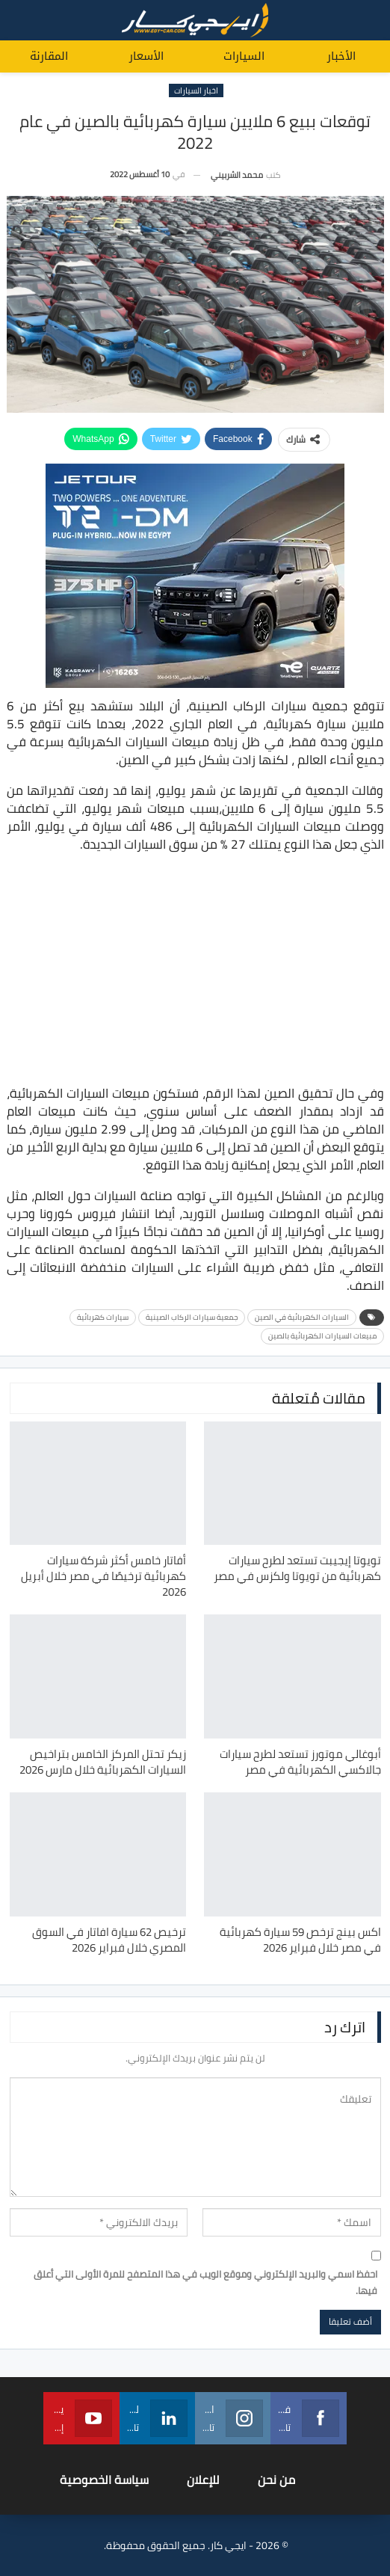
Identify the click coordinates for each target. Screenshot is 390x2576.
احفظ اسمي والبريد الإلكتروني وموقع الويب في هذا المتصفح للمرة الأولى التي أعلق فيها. (205, 2282)
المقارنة (49, 56)
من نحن (276, 2479)
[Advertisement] (195, 970)
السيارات (243, 56)
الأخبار (341, 56)
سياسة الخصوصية (104, 2479)
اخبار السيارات (196, 90)
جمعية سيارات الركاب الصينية (192, 1317)
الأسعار (146, 56)
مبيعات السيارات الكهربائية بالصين (322, 1336)
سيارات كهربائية (103, 1317)
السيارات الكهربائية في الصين (302, 1317)
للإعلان (203, 2479)
